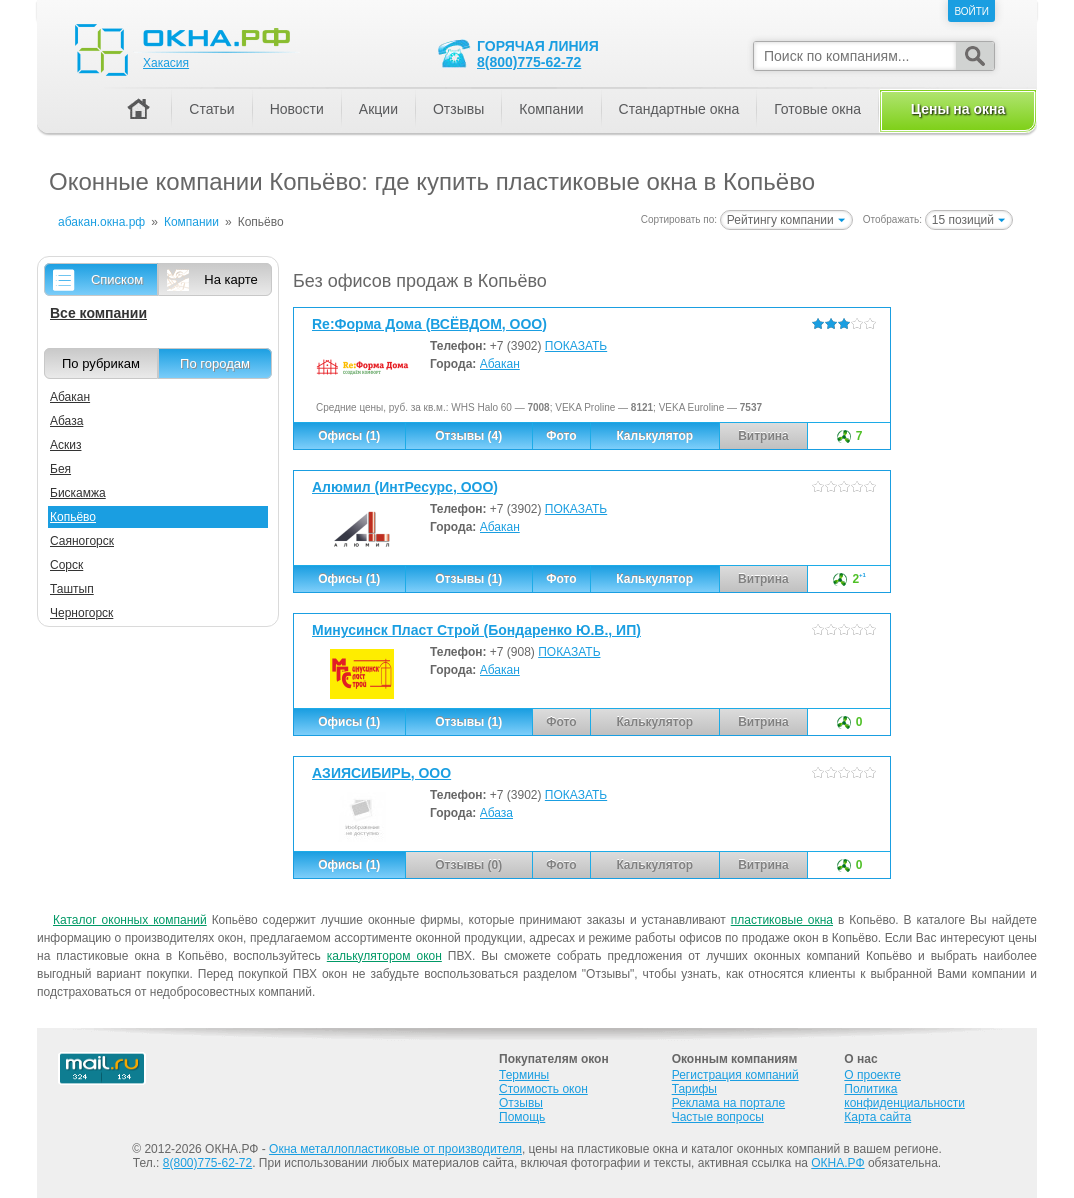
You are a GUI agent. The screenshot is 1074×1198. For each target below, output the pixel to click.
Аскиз (65, 445)
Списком (117, 279)
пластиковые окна (782, 920)
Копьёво (73, 517)
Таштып (72, 589)
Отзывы (458, 109)
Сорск (66, 565)
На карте (230, 279)
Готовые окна (817, 109)
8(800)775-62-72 (529, 62)
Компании (551, 109)
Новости (297, 109)
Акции (378, 109)
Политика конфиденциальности (904, 1096)
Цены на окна (958, 109)
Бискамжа (78, 493)
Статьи (211, 109)
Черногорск (81, 613)
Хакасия (166, 63)
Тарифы (694, 1089)
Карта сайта (877, 1117)
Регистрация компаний (735, 1075)
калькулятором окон (384, 956)
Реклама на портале (728, 1103)
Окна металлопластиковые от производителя (395, 1149)
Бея (60, 469)
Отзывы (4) (468, 436)
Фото (561, 436)
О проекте (872, 1075)
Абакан (500, 364)
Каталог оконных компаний (130, 920)
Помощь (522, 1117)
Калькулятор (654, 436)
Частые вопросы (718, 1117)
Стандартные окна (679, 109)
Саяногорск (82, 541)
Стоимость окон (543, 1089)
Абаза (496, 813)
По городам (215, 363)
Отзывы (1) (468, 579)
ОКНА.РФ (837, 1163)
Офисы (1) (349, 436)
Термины (524, 1075)
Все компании (98, 313)
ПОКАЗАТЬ (576, 346)
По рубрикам (101, 363)
